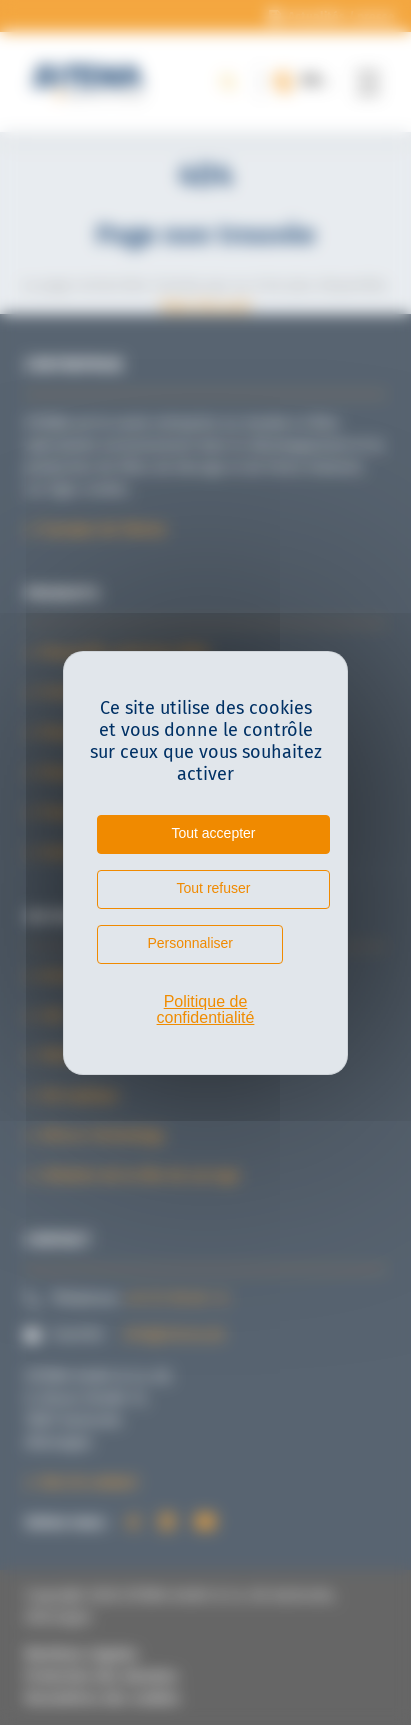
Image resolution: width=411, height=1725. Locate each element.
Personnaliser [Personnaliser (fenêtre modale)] (190, 943)
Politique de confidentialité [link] (206, 1009)
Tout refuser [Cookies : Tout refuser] (214, 888)
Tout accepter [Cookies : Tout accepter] (213, 833)
